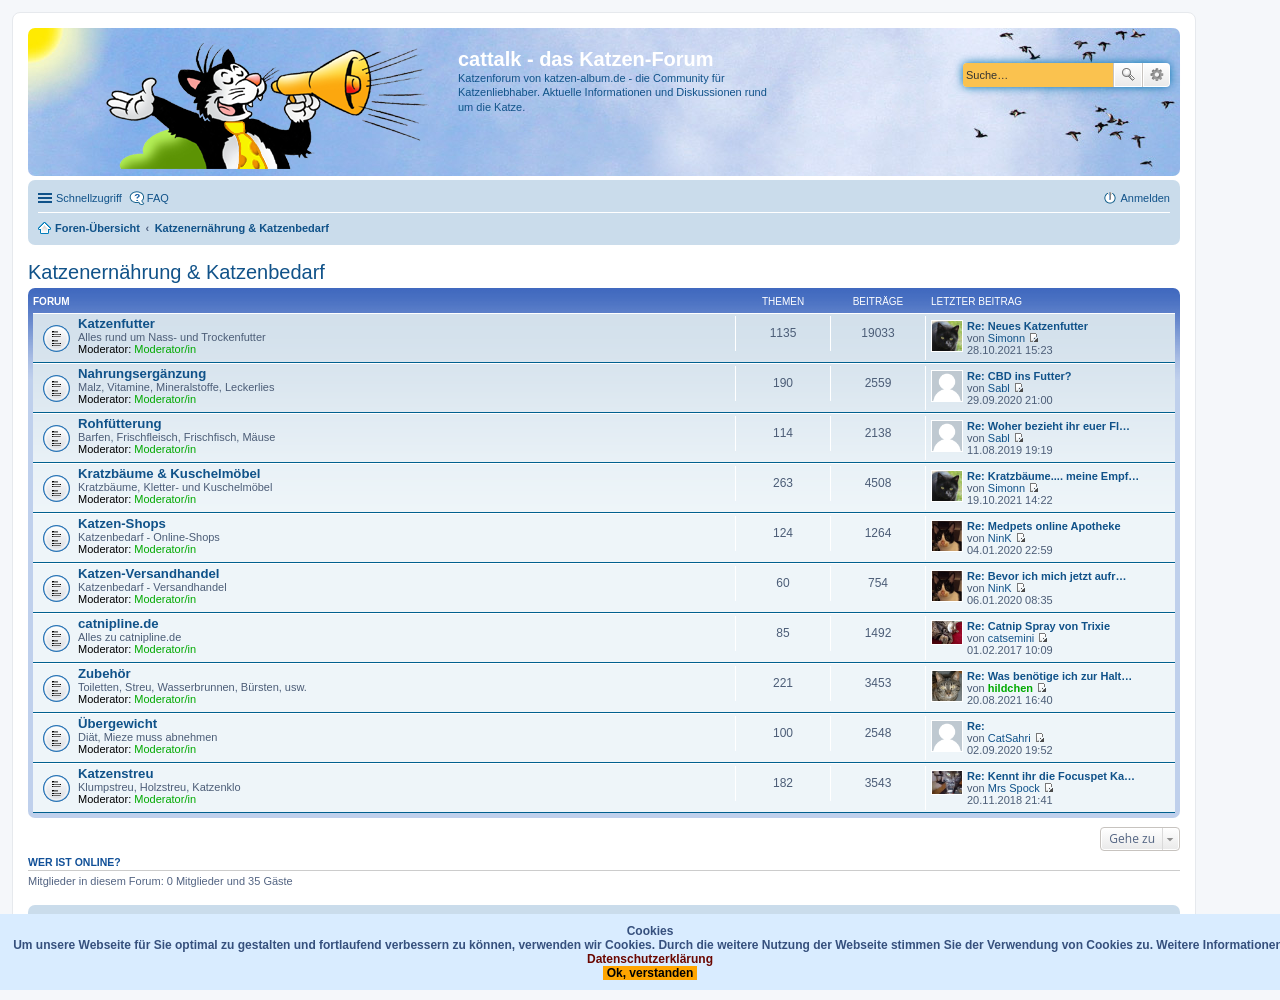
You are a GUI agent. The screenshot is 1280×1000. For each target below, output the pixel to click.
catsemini (1011, 638)
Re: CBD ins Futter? (1019, 376)
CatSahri (1009, 738)
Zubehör (104, 673)
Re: (976, 726)
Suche (1128, 75)
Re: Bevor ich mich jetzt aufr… (1047, 576)
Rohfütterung (120, 423)
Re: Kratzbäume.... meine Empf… (1053, 476)
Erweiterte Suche (1156, 75)
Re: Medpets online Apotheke (1044, 526)
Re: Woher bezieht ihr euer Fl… (1048, 426)
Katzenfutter (116, 323)
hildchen (1010, 688)
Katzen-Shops (122, 523)
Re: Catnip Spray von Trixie (1038, 626)
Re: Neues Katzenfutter (1027, 326)
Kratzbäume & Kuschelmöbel (169, 473)
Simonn (1006, 338)
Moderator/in (165, 349)
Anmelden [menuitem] (1145, 198)
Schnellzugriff (89, 198)
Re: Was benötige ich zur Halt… (1049, 676)
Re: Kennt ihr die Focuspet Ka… (1051, 776)
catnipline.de (118, 623)
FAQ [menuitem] (158, 198)
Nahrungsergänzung (142, 373)
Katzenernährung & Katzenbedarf (176, 272)
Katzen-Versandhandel (148, 573)
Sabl (999, 388)
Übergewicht (117, 723)
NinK (1000, 538)
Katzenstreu (115, 773)
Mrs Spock (1014, 788)
